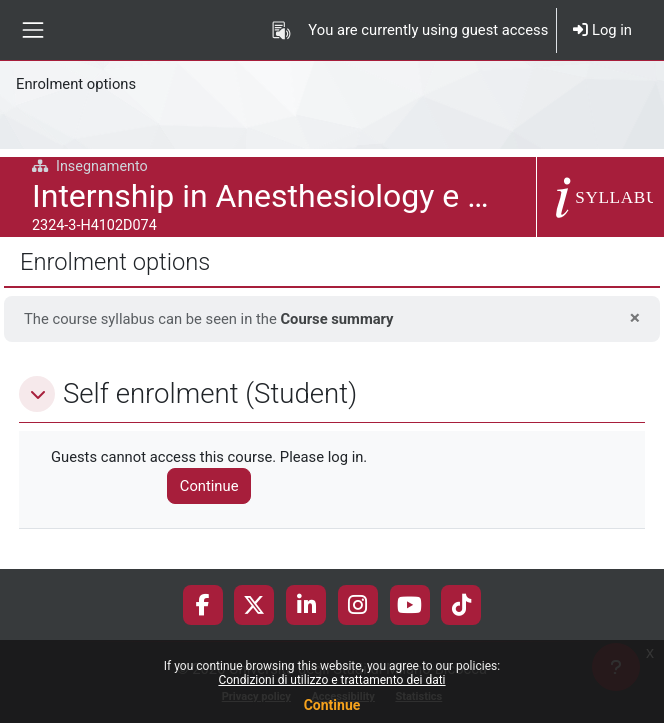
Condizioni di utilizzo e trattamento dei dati (331, 680)
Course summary (336, 319)
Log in (602, 30)
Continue (332, 705)
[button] (37, 394)
